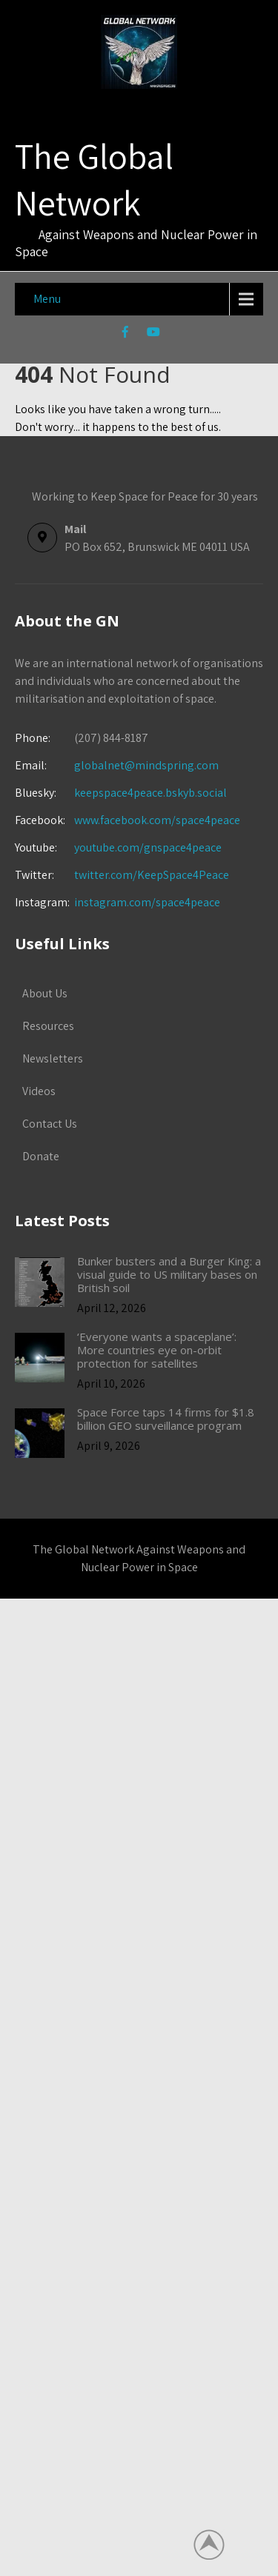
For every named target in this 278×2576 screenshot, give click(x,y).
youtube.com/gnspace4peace (148, 847)
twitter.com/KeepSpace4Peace (151, 875)
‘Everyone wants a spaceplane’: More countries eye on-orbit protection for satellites (156, 1350)
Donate (40, 1156)
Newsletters (52, 1058)
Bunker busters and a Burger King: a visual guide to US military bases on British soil (169, 1274)
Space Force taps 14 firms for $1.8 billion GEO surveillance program (165, 1418)
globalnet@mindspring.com (117, 765)
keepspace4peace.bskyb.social (150, 792)
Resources (48, 1026)
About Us (44, 993)
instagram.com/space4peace (147, 902)
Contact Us (49, 1123)
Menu (47, 299)
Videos (39, 1091)
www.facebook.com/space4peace (157, 820)
